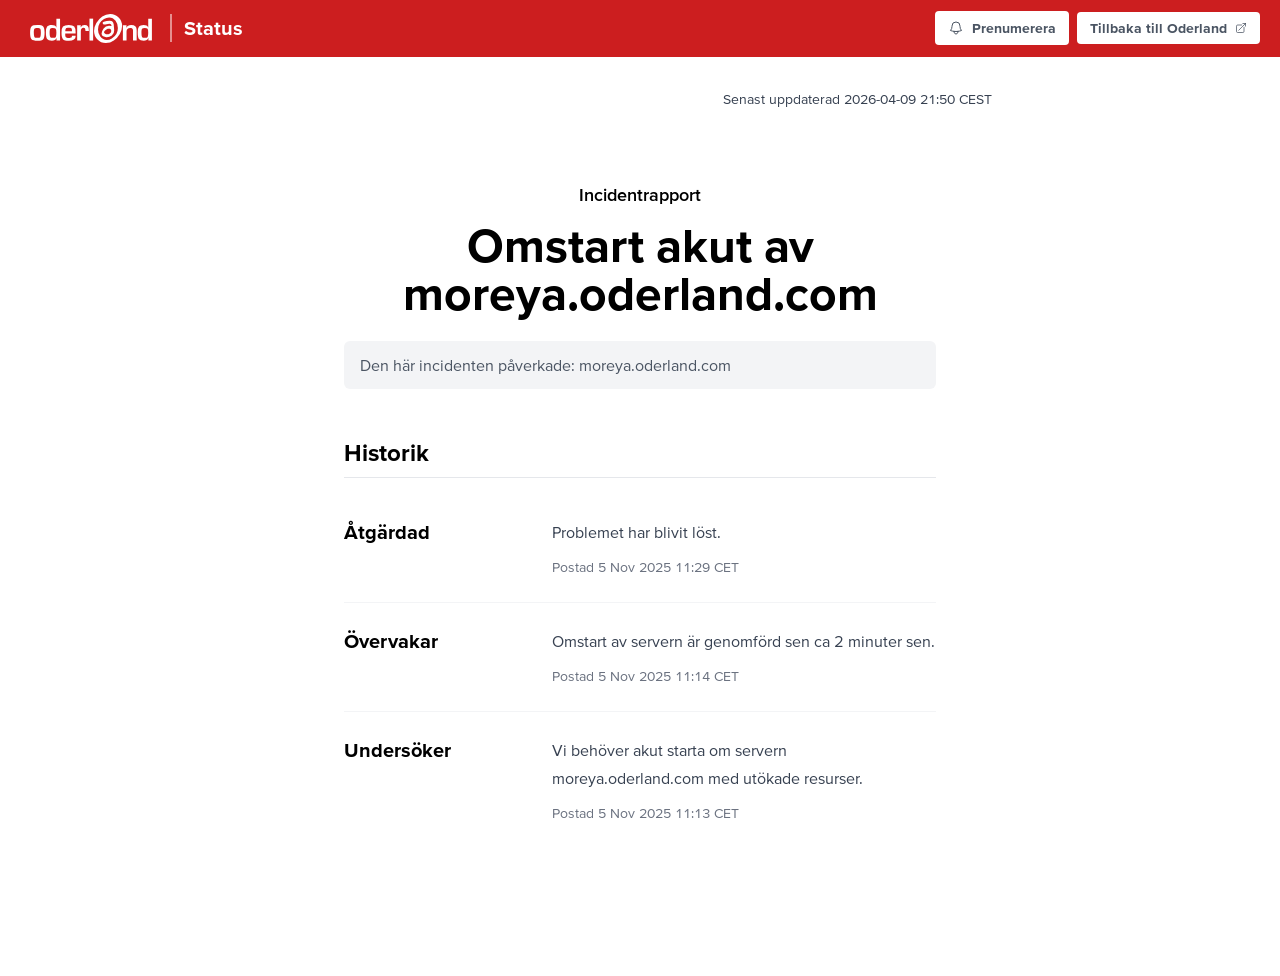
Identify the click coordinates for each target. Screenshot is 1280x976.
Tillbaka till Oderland (1168, 28)
